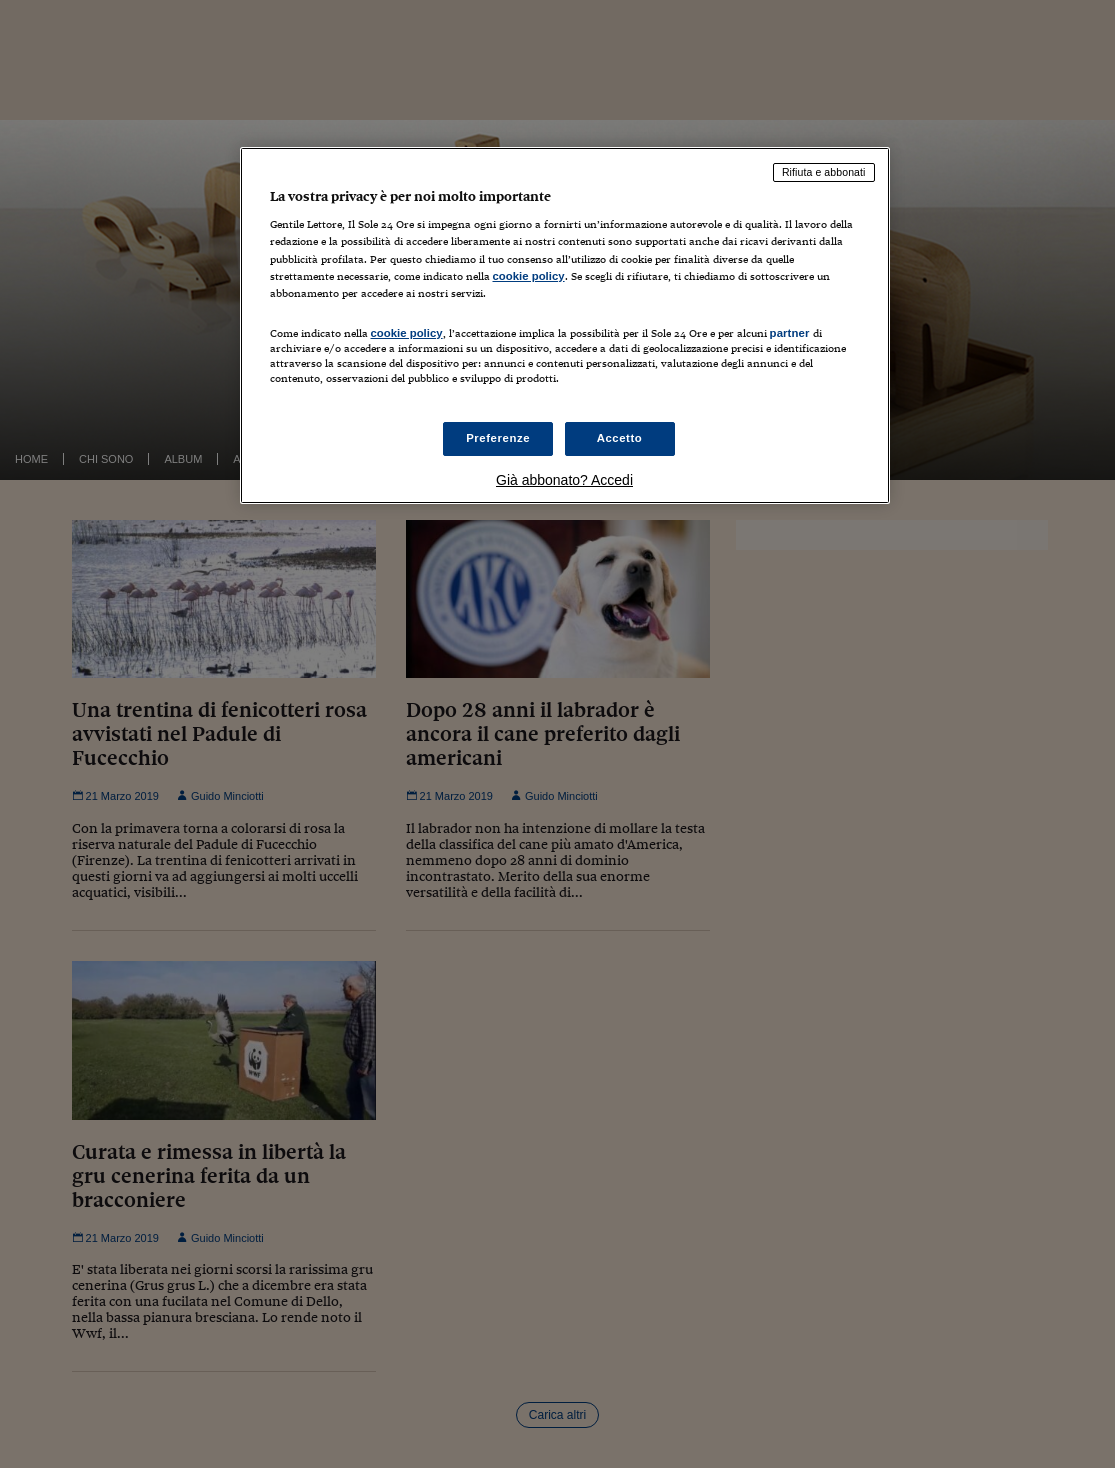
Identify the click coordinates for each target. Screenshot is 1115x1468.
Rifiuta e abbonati (824, 172)
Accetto (620, 438)
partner (790, 333)
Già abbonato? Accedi (564, 480)
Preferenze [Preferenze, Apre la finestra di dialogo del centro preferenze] (498, 438)
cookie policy (529, 276)
